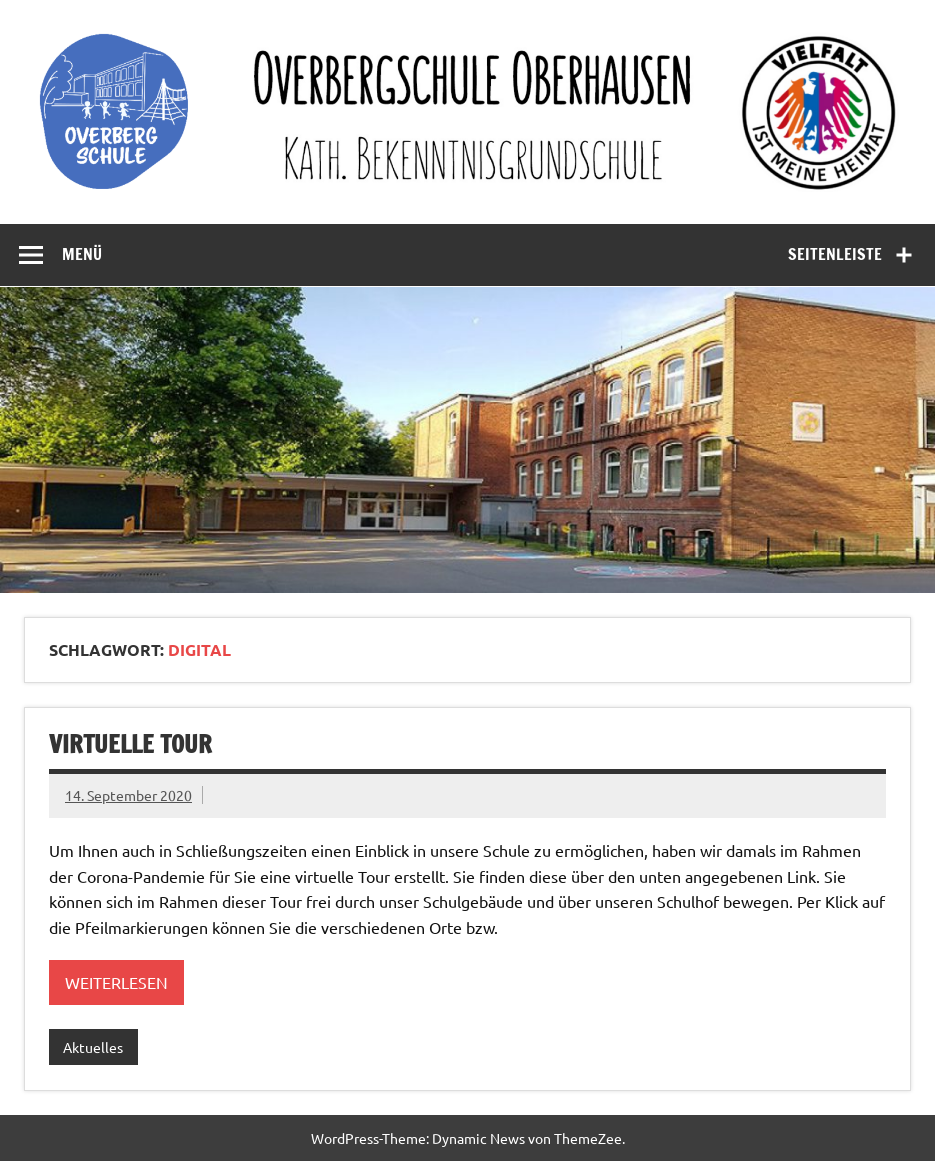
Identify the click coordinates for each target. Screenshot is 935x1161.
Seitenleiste (835, 254)
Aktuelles (93, 1047)
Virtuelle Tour (130, 744)
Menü (82, 254)
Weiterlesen (116, 982)
